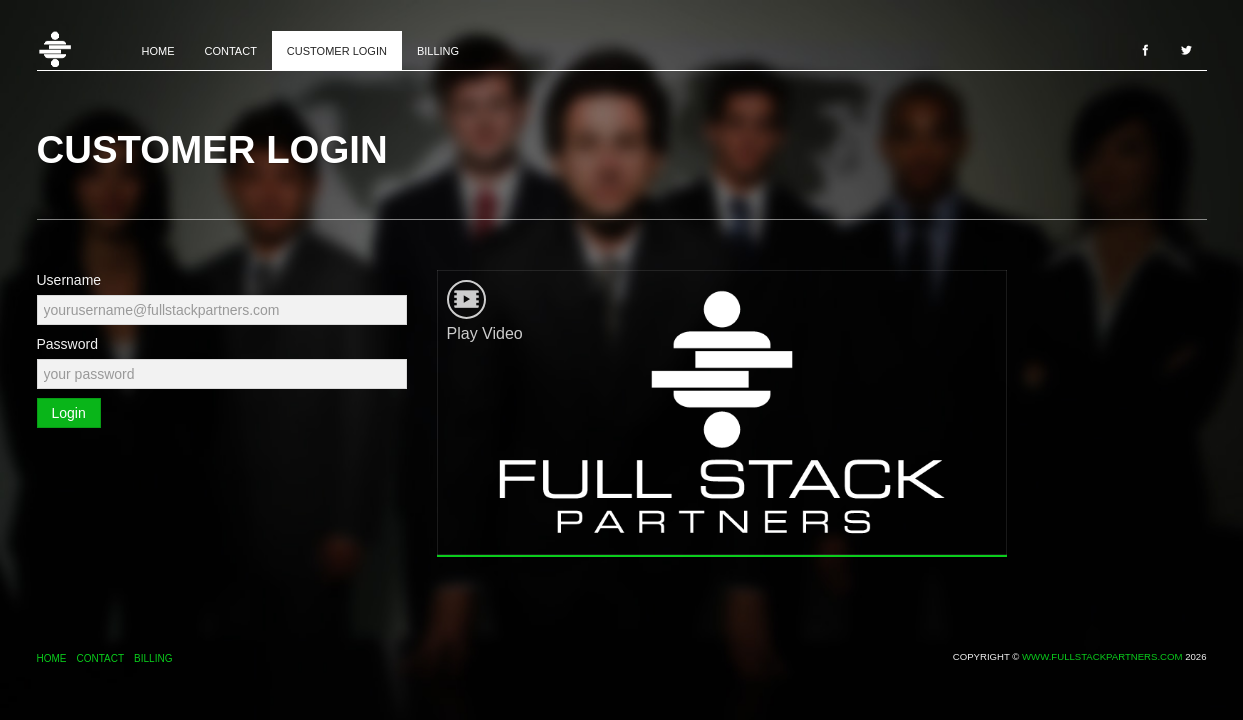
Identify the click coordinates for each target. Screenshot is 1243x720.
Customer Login (337, 51)
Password (67, 344)
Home (82, 50)
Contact (231, 51)
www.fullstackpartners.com (1102, 656)
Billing (438, 51)
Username (69, 280)
